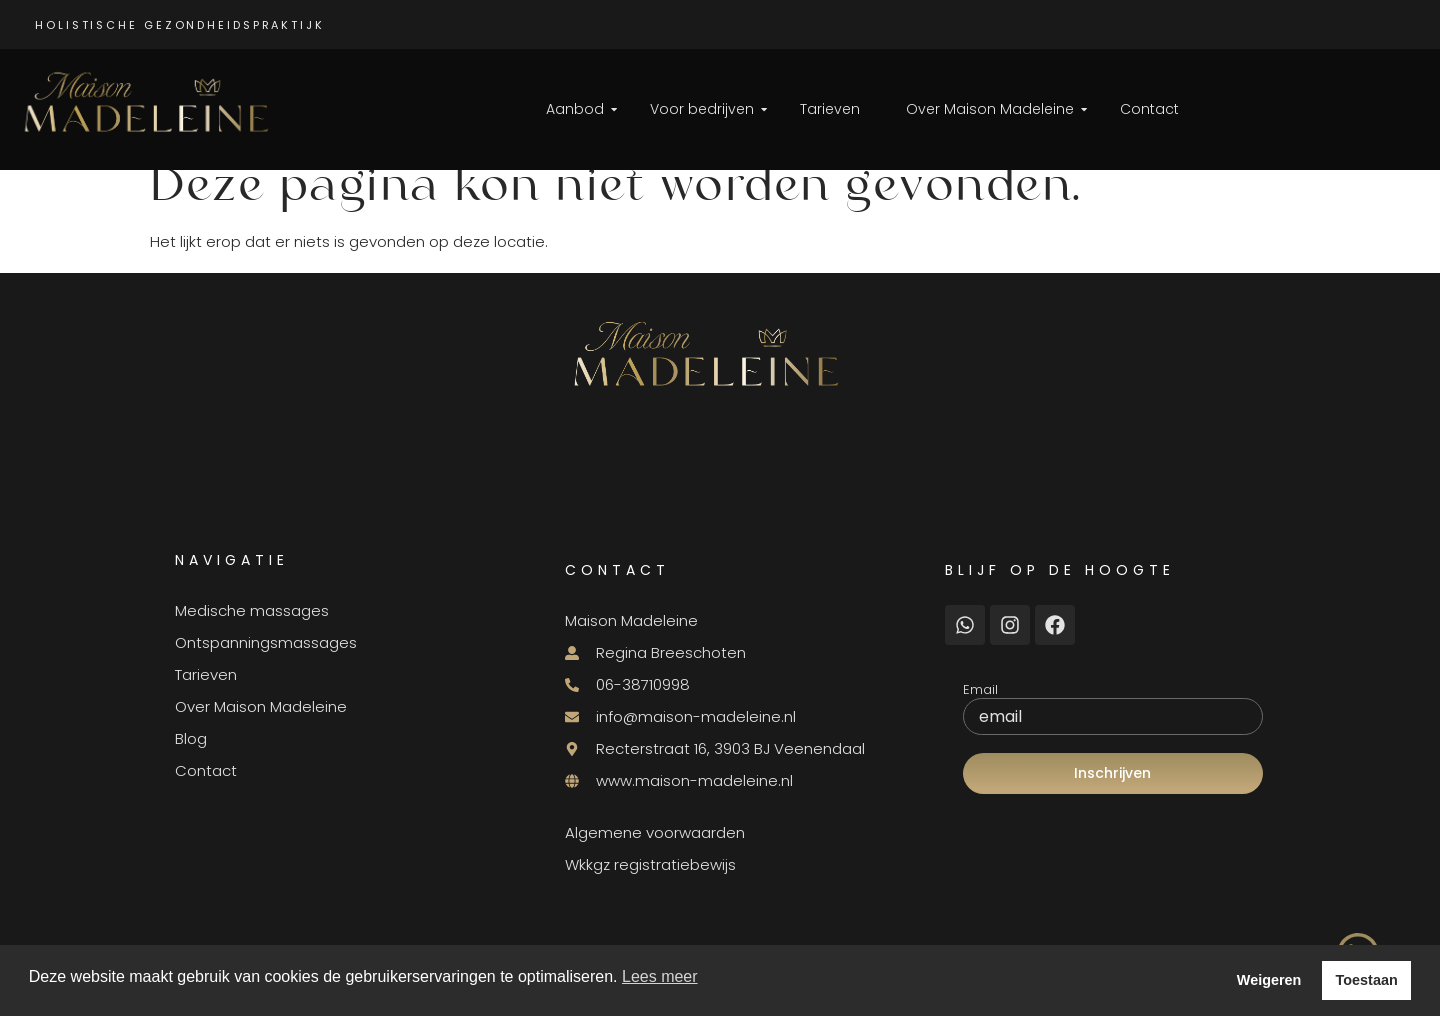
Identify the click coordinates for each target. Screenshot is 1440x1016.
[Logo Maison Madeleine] (152, 104)
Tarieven (830, 109)
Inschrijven (1112, 773)
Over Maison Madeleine (996, 109)
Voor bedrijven (708, 109)
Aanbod (581, 109)
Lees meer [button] (660, 976)
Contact (1149, 109)
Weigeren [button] (1269, 980)
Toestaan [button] (1367, 980)
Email (980, 689)
